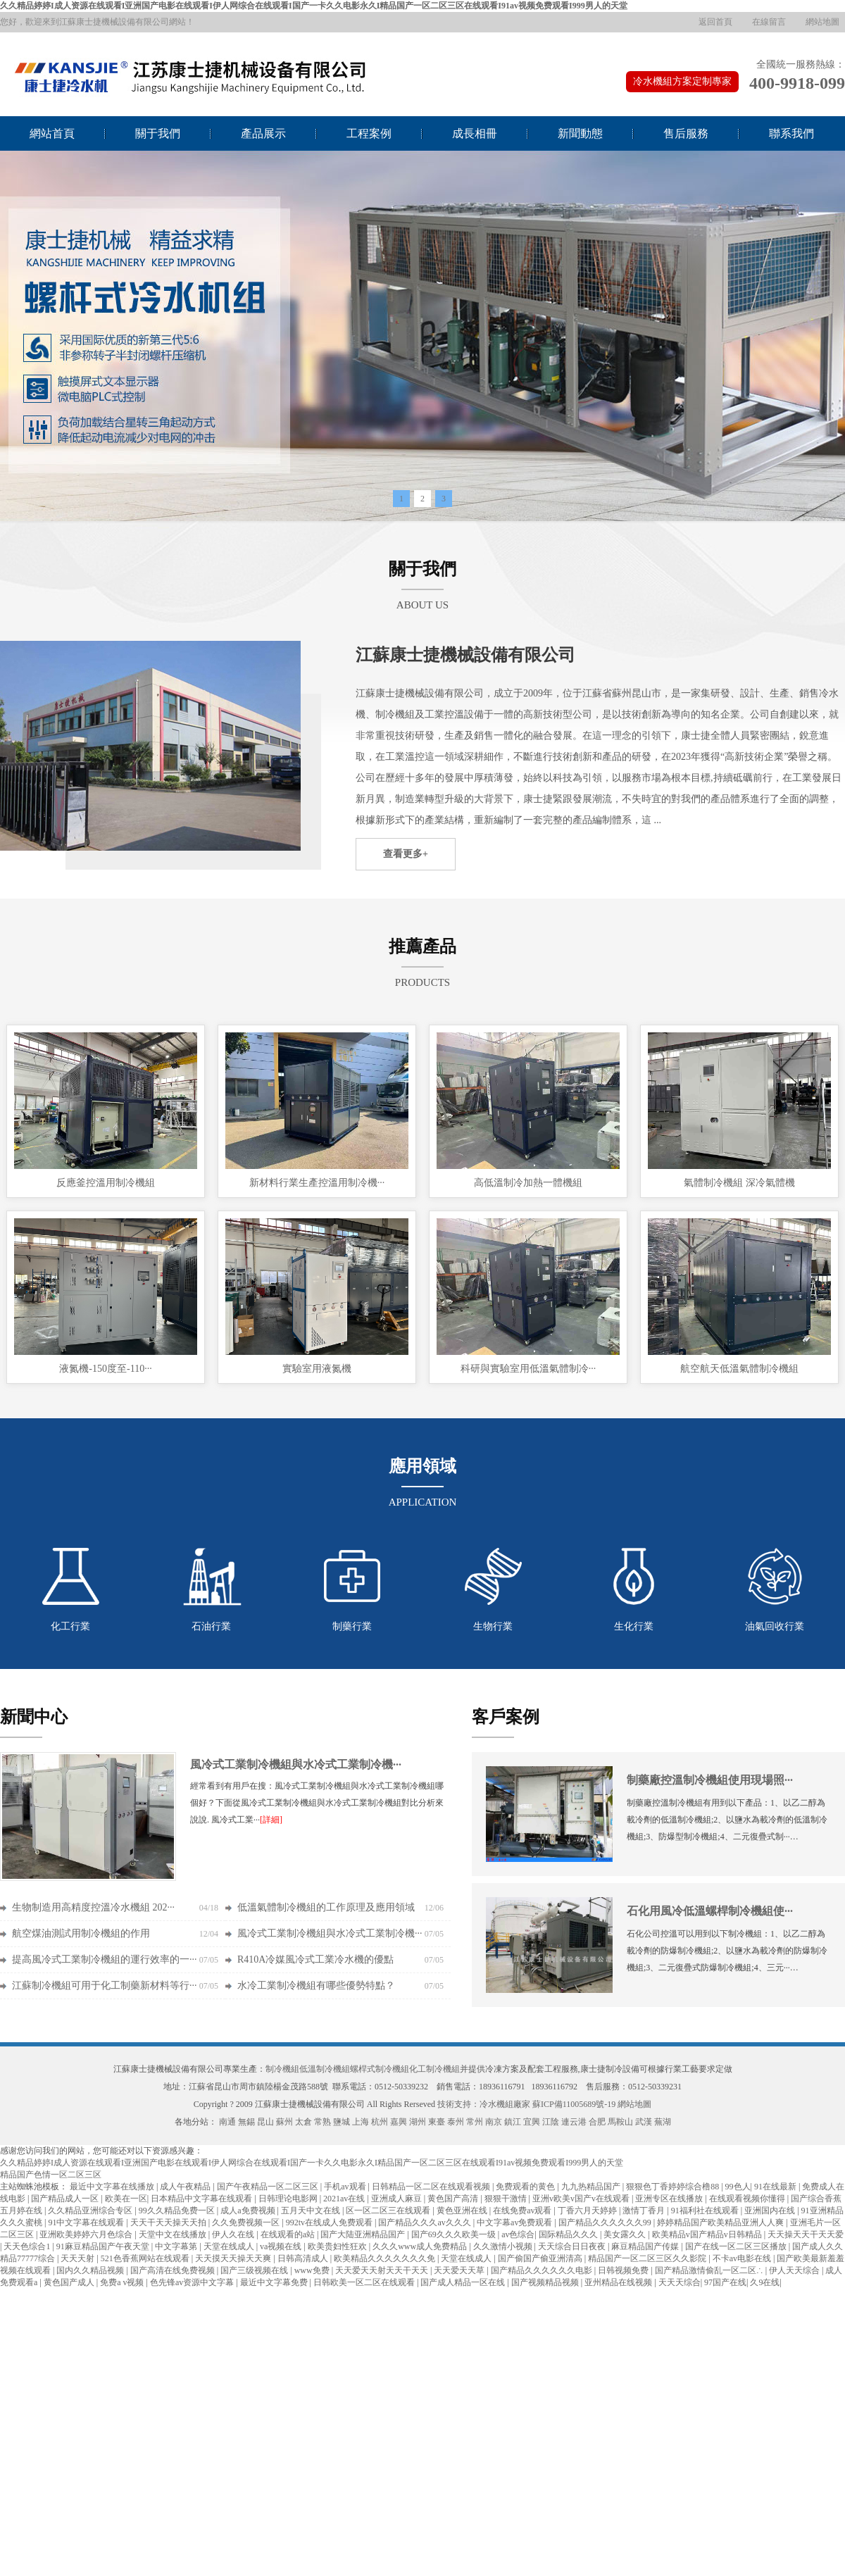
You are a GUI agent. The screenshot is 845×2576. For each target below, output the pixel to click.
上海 (360, 2122)
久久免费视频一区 (247, 2222)
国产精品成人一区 (66, 2198)
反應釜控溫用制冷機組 (105, 1182)
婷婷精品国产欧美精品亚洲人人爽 (721, 2222)
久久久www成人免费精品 (421, 2246)
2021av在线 (345, 2198)
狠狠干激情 (506, 2198)
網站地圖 (822, 22)
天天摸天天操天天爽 (234, 2258)
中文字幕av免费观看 (515, 2222)
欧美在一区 (126, 2198)
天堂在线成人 (230, 2246)
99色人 (738, 2187)
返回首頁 (715, 22)
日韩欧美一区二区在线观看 (365, 2282)
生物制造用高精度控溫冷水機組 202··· (93, 1907)
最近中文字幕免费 (275, 2282)
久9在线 (765, 2282)
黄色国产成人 (70, 2282)
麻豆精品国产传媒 (646, 2246)
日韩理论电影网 (289, 2198)
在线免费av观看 (523, 2210)
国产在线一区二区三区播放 (737, 2246)
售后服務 (685, 133)
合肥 (597, 2122)
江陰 (550, 2122)
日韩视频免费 (624, 2270)
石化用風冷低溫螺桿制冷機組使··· (710, 1911)
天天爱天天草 (460, 2270)
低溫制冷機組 (324, 2069)
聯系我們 (791, 133)
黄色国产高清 (453, 2198)
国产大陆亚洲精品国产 (363, 2234)
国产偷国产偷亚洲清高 (541, 2258)
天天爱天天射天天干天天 (382, 2270)
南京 (493, 2122)
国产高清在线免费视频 (173, 2270)
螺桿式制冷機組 (379, 2069)
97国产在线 (725, 2282)
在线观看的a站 (289, 2234)
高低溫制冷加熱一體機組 (528, 1182)
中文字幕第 (177, 2246)
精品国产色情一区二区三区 (50, 2175)
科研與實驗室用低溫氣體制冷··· (528, 1368)
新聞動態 (580, 133)
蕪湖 (662, 2122)
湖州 (417, 2122)
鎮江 (512, 2122)
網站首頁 (52, 133)
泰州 (455, 2122)
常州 (474, 2122)
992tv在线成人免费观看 (330, 2222)
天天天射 (78, 2258)
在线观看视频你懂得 (748, 2198)
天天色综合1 (28, 2246)
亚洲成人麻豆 (397, 2198)
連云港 (574, 2122)
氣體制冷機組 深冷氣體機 (739, 1182)
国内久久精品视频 (91, 2270)
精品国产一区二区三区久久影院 (648, 2258)
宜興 (531, 2122)
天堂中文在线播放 (173, 2234)
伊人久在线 (234, 2234)
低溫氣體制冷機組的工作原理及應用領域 (326, 1907)
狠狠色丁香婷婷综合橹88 (673, 2187)
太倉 (303, 2122)
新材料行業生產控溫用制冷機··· (317, 1182)
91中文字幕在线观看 (87, 2222)
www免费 (313, 2270)
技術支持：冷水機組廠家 (483, 2104)
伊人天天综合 (795, 2270)
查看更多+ (405, 854)
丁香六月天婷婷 (588, 2210)
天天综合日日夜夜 (573, 2246)
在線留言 (769, 22)
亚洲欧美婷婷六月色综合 (86, 2234)
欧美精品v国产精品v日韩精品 (708, 2234)
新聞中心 (34, 1717)
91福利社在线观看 (706, 2210)
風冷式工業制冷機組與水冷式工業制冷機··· (295, 1764)
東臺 (436, 2122)
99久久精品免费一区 (178, 2210)
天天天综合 (679, 2282)
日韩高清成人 (303, 2258)
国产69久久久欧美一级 (454, 2234)
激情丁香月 (644, 2210)
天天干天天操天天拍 (169, 2222)
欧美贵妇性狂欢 (338, 2246)
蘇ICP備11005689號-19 (573, 2104)
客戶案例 (505, 1717)
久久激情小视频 (503, 2246)
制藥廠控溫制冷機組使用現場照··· (710, 1780)
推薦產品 (422, 946)
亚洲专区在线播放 (670, 2198)
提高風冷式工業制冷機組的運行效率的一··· (104, 1959)
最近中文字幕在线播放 (113, 2187)
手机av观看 (346, 2187)
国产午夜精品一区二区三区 (268, 2187)
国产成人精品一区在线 (463, 2282)
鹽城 (341, 2122)
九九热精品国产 (591, 2187)
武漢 (643, 2122)
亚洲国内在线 (770, 2210)
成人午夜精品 (186, 2187)
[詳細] (271, 1820)
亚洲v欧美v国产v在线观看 (582, 2198)
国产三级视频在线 (255, 2270)
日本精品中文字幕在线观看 (202, 2198)
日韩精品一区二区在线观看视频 (432, 2187)
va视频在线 (281, 2246)
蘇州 (284, 2122)
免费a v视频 (123, 2282)
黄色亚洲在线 (463, 2210)
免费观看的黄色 (526, 2187)
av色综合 (517, 2234)
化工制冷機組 (434, 2069)
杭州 (379, 2122)
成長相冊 (474, 133)
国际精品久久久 (569, 2234)
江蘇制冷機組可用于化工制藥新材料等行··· (104, 1985)
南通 (227, 2122)
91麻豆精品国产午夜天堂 (103, 2246)
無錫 (246, 2122)
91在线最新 (776, 2187)
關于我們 (157, 133)
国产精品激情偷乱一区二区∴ (710, 2270)
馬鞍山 (620, 2122)
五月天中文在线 (311, 2210)
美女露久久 (625, 2234)
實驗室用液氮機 (316, 1368)
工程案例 (369, 133)
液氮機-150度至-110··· (105, 1368)
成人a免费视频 (248, 2210)
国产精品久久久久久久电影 (542, 2270)
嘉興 (398, 2122)
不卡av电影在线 (743, 2258)
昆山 (265, 2122)
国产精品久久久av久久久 (425, 2222)
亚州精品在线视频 (619, 2282)
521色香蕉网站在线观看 (146, 2258)
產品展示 (263, 133)
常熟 (322, 2122)
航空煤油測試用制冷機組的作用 (81, 1933)
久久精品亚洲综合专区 (91, 2210)
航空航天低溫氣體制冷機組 (739, 1368)
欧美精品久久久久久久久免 (385, 2258)
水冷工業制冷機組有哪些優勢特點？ (316, 1985)
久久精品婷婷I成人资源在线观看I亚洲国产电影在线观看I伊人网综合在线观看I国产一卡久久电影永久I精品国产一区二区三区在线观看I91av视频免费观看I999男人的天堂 (313, 6)
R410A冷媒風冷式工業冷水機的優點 (315, 1959)
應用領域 (422, 1466)
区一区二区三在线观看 (389, 2210)
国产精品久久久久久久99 (605, 2222)
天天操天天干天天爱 (806, 2234)
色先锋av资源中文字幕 (193, 2282)
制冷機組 (282, 2069)
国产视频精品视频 (546, 2282)
